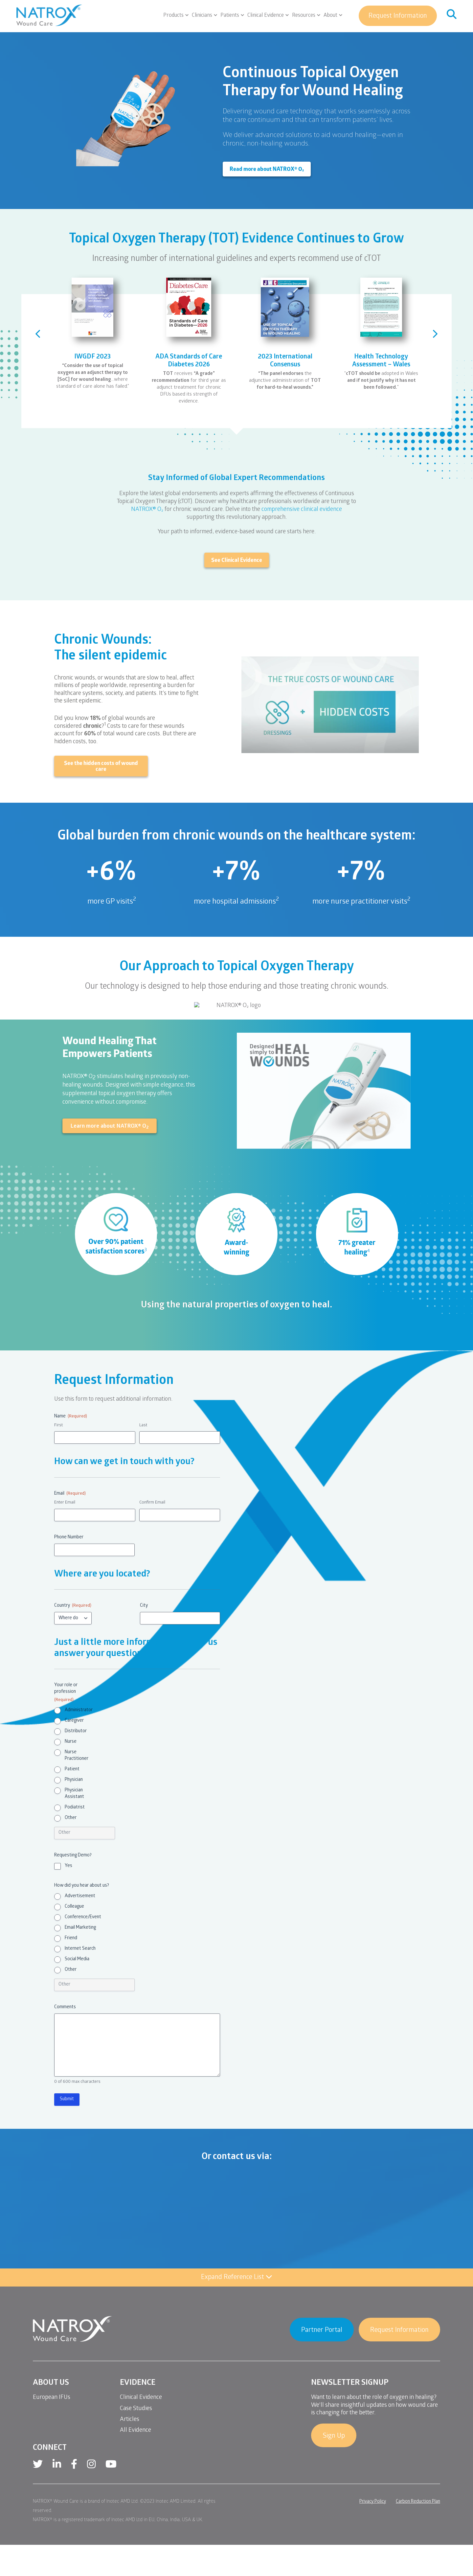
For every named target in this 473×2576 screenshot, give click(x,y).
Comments (65, 2033)
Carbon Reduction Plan (418, 2533)
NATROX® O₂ (147, 509)
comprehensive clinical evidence (301, 509)
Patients (229, 15)
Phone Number (68, 1562)
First (58, 1450)
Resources (303, 15)
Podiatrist (75, 1833)
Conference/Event (83, 1942)
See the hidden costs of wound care (101, 766)
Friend (71, 1963)
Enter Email (64, 1528)
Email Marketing (80, 1953)
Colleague (74, 1932)
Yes (68, 1891)
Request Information (398, 16)
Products (173, 15)
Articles (129, 2451)
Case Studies (136, 2440)
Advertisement (80, 1921)
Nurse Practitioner (76, 1781)
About (330, 15)
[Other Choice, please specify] (84, 1858)
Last (143, 1450)
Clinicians (202, 15)
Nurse (71, 1767)
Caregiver (74, 1746)
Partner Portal (321, 2359)
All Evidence (135, 2462)
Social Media (77, 1985)
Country (72, 1631)
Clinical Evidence (265, 15)
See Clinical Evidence (236, 560)
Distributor (76, 1756)
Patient (72, 1794)
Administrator (79, 1735)
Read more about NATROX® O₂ (267, 169)
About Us (51, 2415)
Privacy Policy (372, 2533)
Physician (74, 1805)
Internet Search (80, 1974)
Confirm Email (152, 1528)
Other (71, 1843)
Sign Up (334, 2468)
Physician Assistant (74, 1819)
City (144, 1631)
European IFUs (51, 2429)
